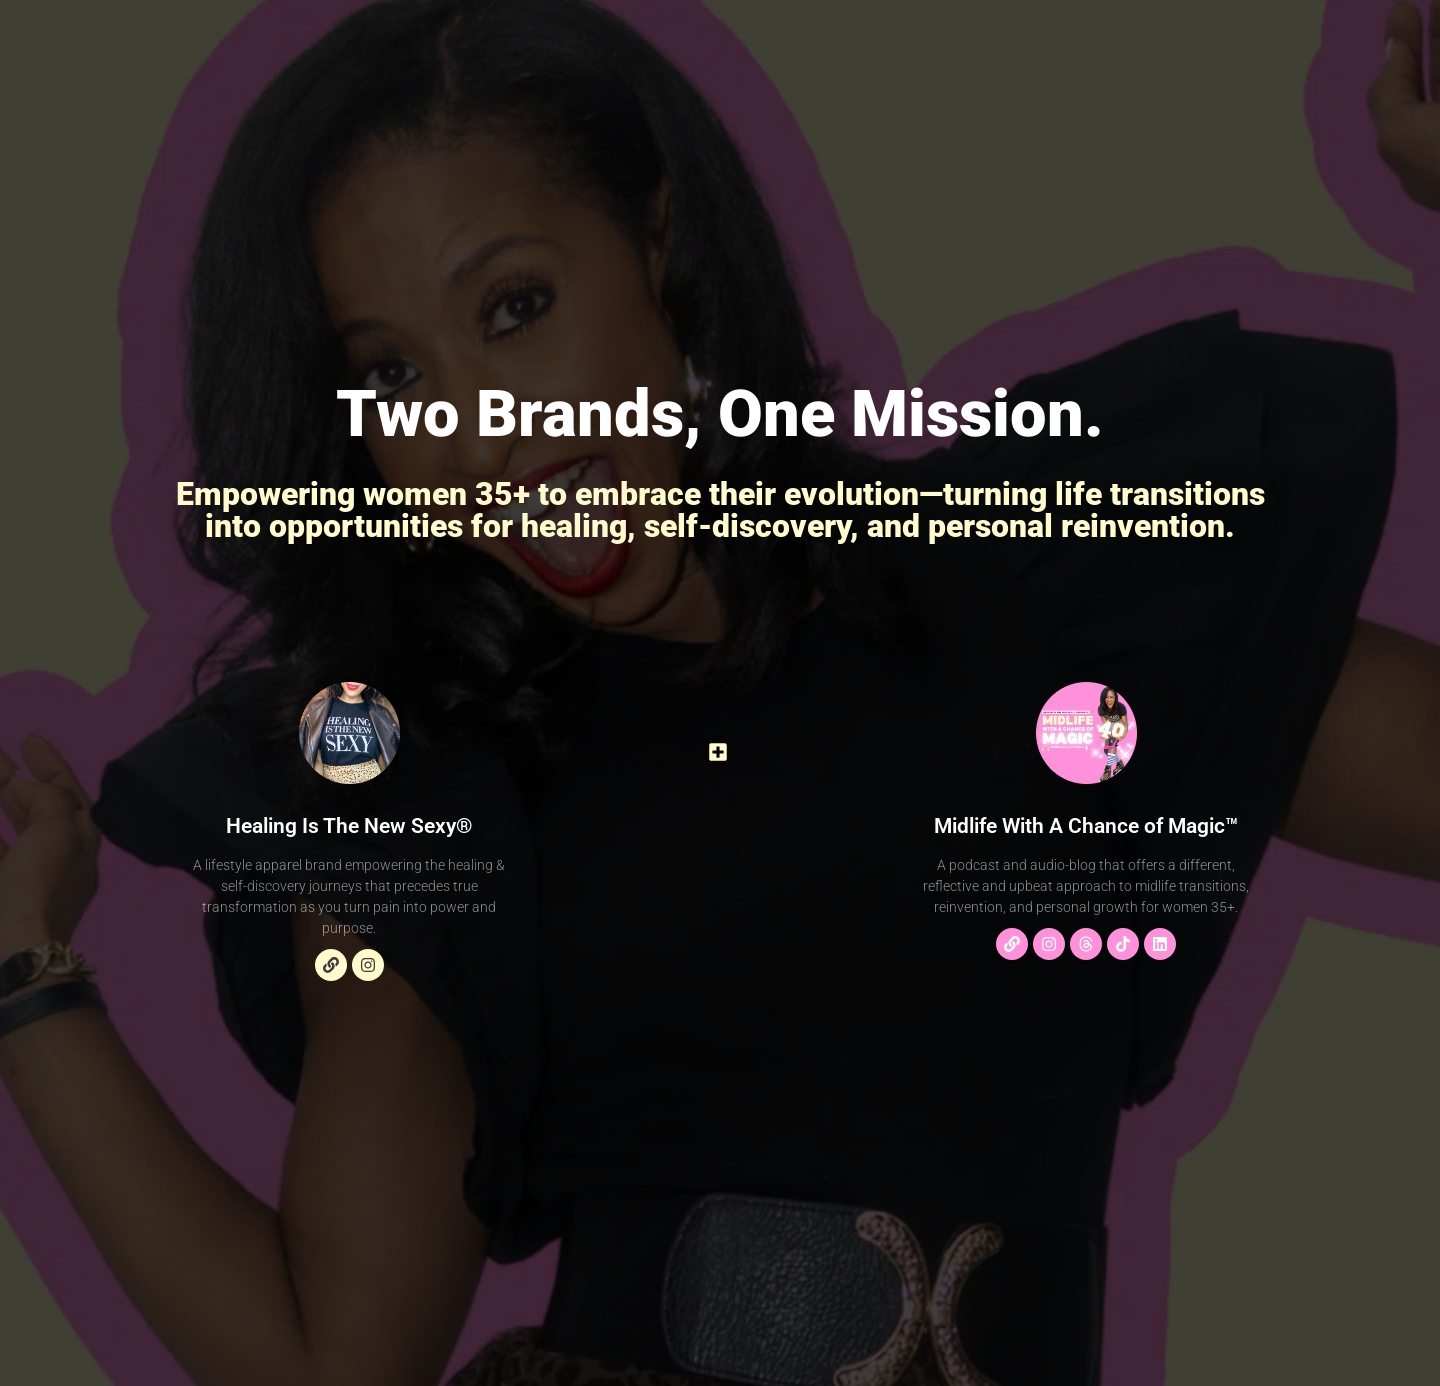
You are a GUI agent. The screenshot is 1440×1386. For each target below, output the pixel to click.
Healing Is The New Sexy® (349, 826)
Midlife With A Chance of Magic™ (1086, 826)
